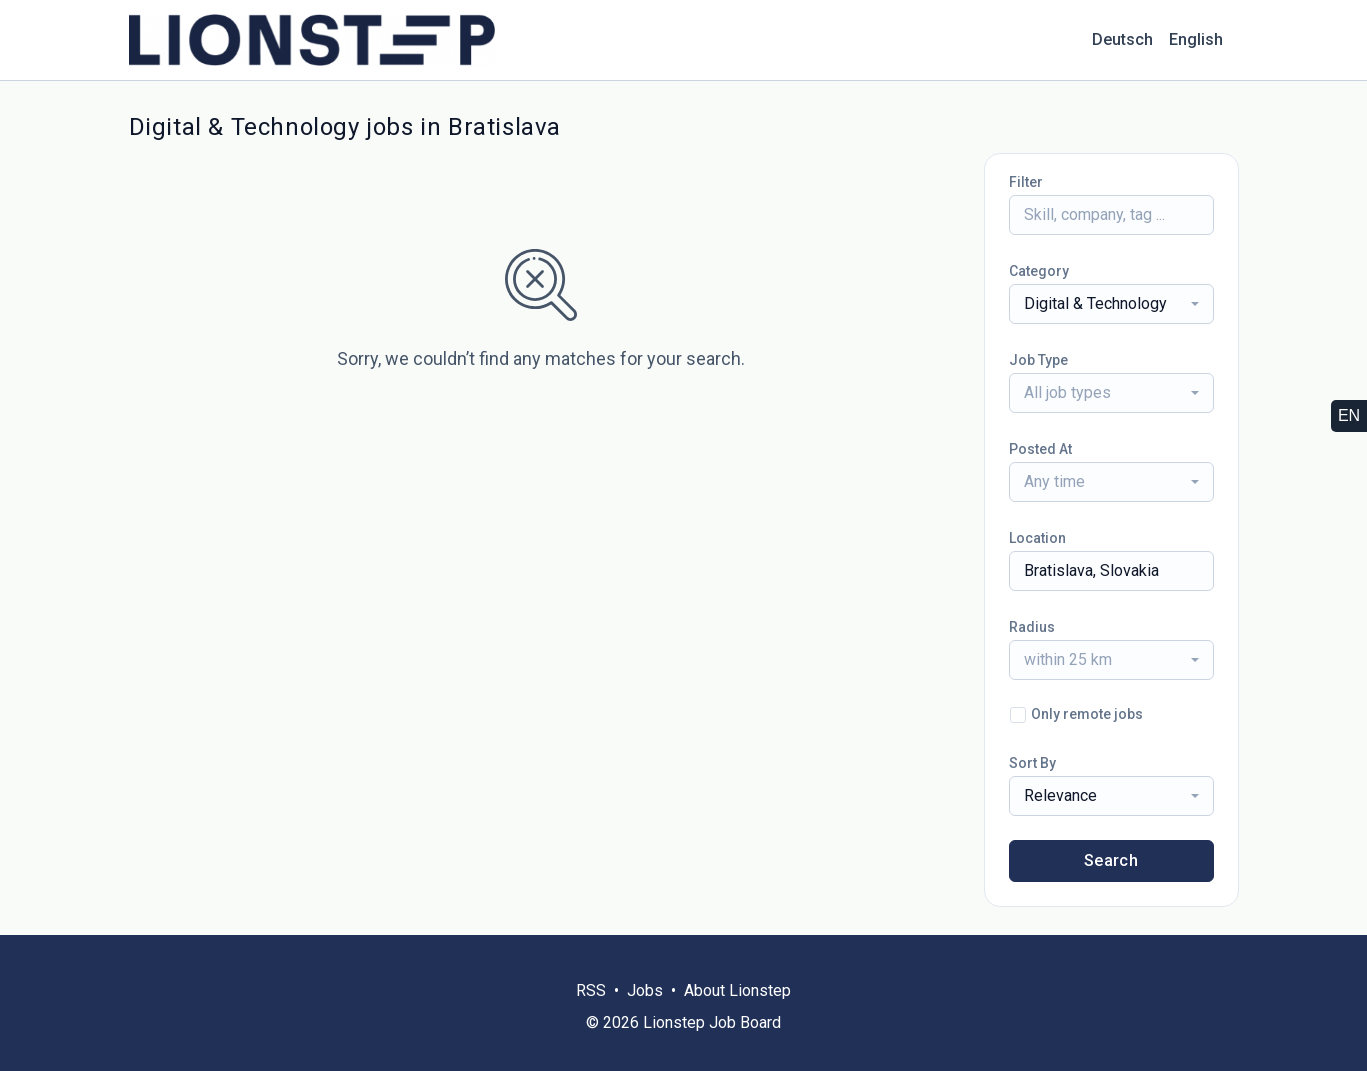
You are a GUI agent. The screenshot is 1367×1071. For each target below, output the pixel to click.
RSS (591, 990)
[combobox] (1111, 304)
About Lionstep (737, 990)
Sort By (1032, 763)
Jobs (645, 990)
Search (1111, 860)
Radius (1032, 627)
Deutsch (1122, 39)
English (1196, 39)
